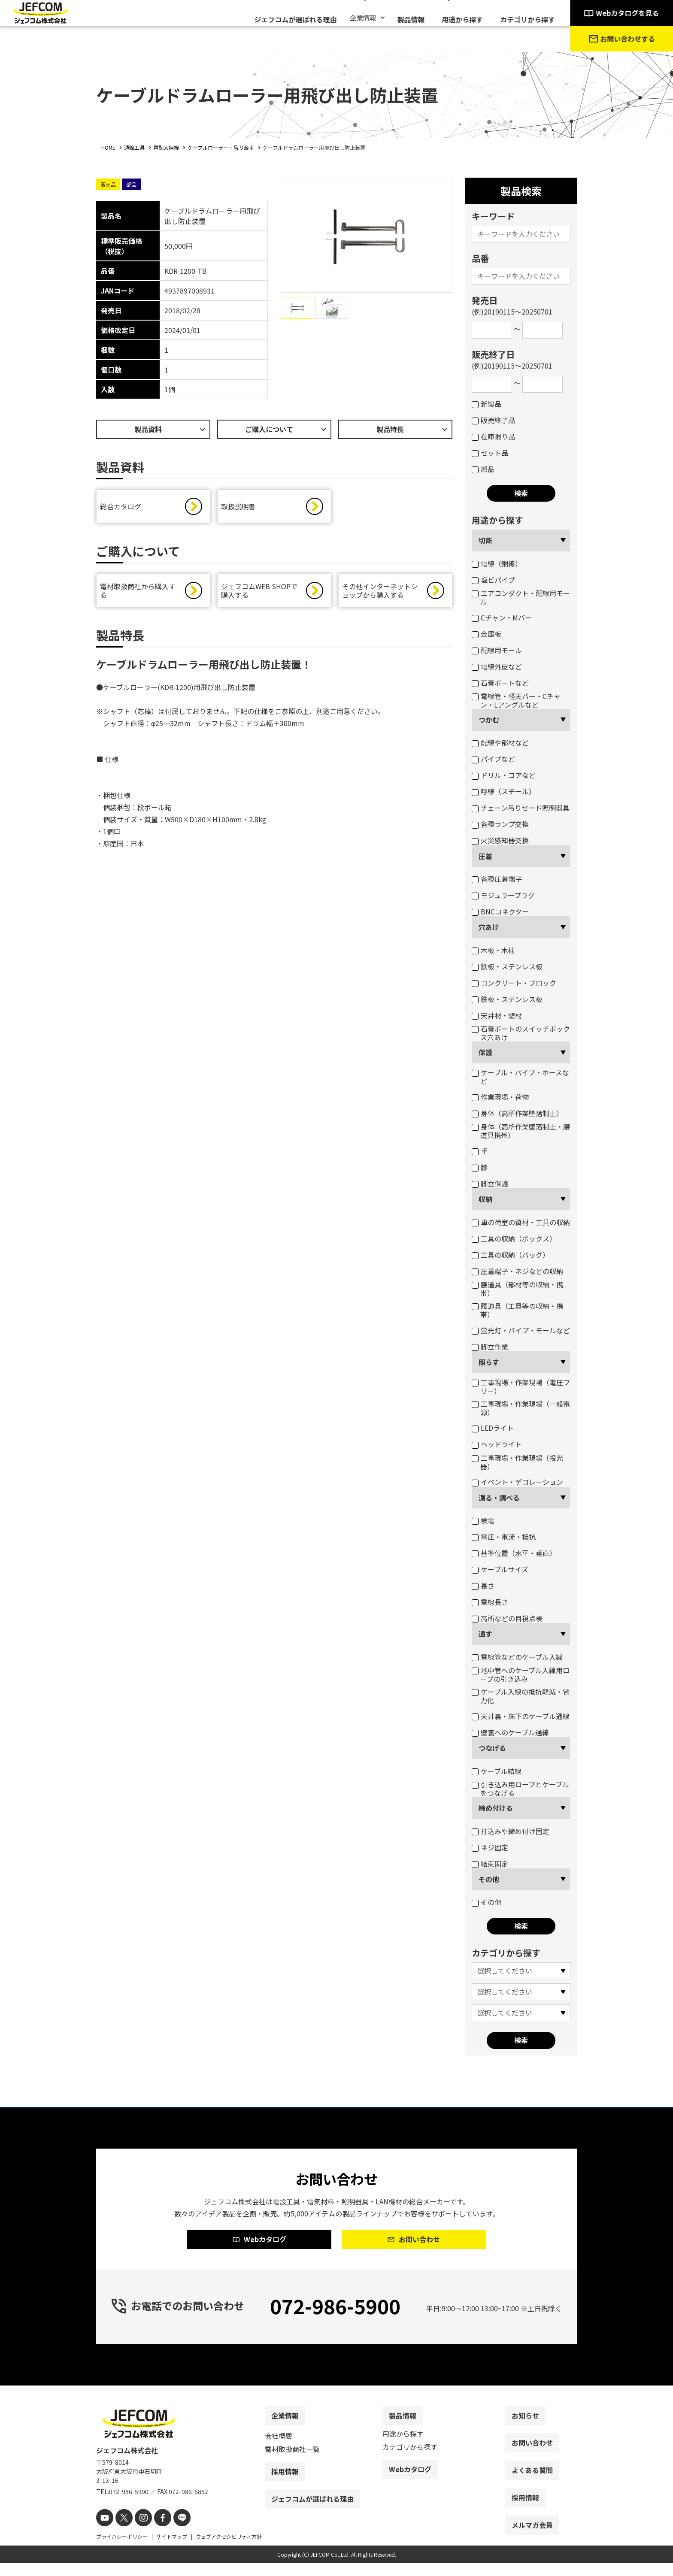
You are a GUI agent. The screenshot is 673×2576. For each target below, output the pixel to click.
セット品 (490, 452)
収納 (485, 1199)
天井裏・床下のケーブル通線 (521, 1716)
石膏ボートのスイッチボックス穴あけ (521, 1032)
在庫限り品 (493, 436)
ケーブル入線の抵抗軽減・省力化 (521, 1695)
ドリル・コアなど (504, 775)
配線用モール (497, 650)
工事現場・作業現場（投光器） (517, 1462)
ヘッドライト (497, 1444)
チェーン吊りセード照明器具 (521, 807)
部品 (483, 469)
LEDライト (493, 1427)
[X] (120, 2531)
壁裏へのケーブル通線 (510, 1732)
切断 (485, 540)
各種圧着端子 (497, 879)
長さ (483, 1585)
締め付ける (496, 1808)
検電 (483, 1520)
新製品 (486, 404)
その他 (489, 1879)
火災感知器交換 (500, 840)
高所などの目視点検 (507, 1618)
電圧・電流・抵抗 (504, 1536)
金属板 (486, 634)
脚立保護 (490, 1183)
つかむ (489, 719)
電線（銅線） (497, 563)
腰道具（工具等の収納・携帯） (517, 1310)
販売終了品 (493, 420)
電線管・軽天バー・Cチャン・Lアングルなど (516, 700)
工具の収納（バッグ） (510, 1254)
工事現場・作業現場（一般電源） (521, 1408)
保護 (485, 1052)
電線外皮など (497, 666)
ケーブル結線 (496, 1771)
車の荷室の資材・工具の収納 (521, 1222)
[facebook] (155, 2531)
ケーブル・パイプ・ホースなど (520, 1076)
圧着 (485, 856)
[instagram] (138, 2531)
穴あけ (489, 927)
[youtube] (103, 2531)
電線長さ (490, 1602)
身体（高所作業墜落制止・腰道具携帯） (521, 1130)
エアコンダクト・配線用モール (521, 597)
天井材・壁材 (497, 1015)
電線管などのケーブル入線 (517, 1657)
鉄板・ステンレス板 (507, 966)
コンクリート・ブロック (514, 982)
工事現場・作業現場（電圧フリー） (521, 1386)
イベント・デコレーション (517, 1481)
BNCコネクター (500, 911)
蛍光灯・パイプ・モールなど (521, 1330)
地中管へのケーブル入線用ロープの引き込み (521, 1674)
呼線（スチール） (504, 791)
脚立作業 (490, 1346)
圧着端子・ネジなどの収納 (517, 1271)
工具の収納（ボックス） (514, 1238)
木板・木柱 (493, 950)
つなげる (492, 1748)
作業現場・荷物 (500, 1097)
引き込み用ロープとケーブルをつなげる (520, 1788)
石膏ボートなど (500, 682)
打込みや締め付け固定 (510, 1831)
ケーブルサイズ (500, 1569)
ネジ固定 (490, 1847)
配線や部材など (500, 742)
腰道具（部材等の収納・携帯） (517, 1288)
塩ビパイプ (493, 579)
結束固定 (490, 1863)
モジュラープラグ (503, 895)
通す (485, 1634)
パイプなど (493, 758)
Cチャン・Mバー (502, 617)
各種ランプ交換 (500, 824)
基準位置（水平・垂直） (514, 1553)
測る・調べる (499, 1497)
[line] (172, 2531)
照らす (489, 1362)
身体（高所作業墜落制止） (517, 1113)
